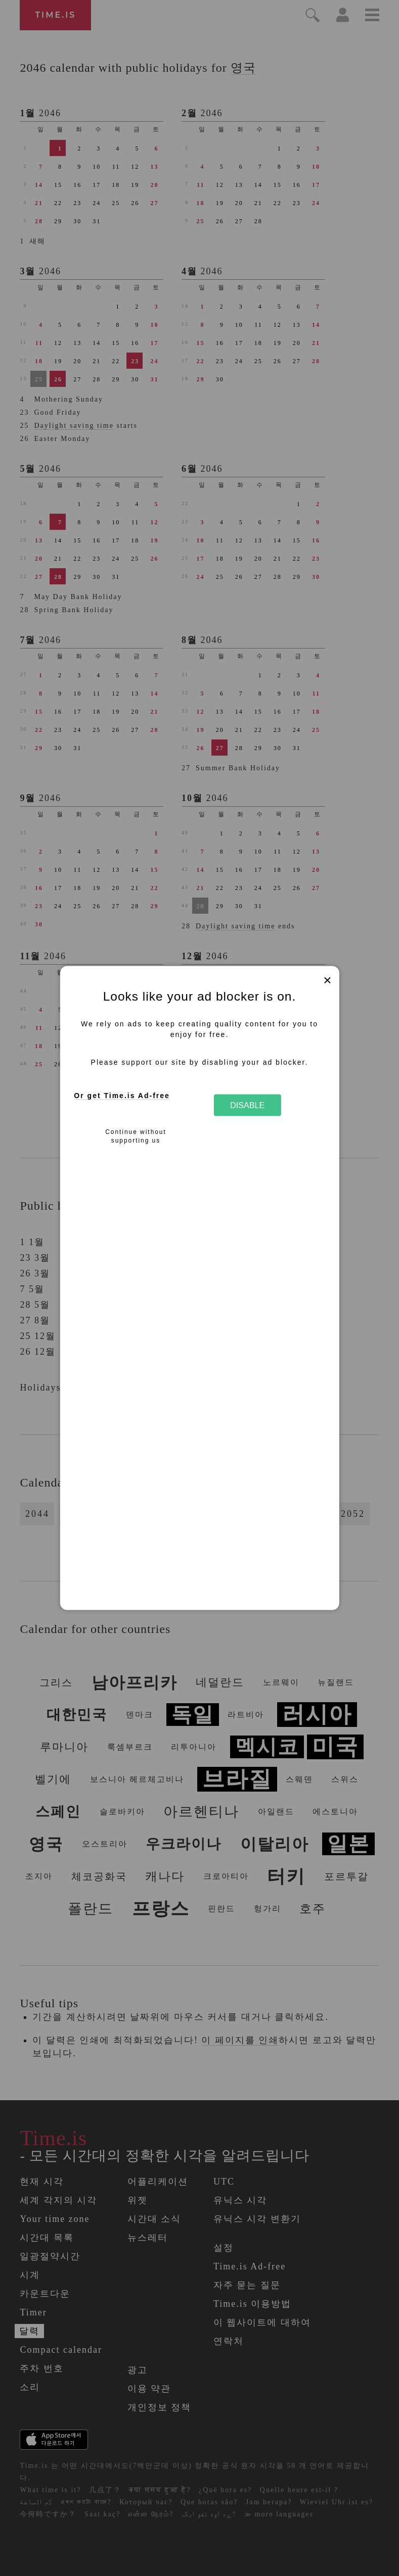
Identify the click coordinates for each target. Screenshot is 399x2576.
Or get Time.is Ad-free (121, 1095)
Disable (247, 1104)
